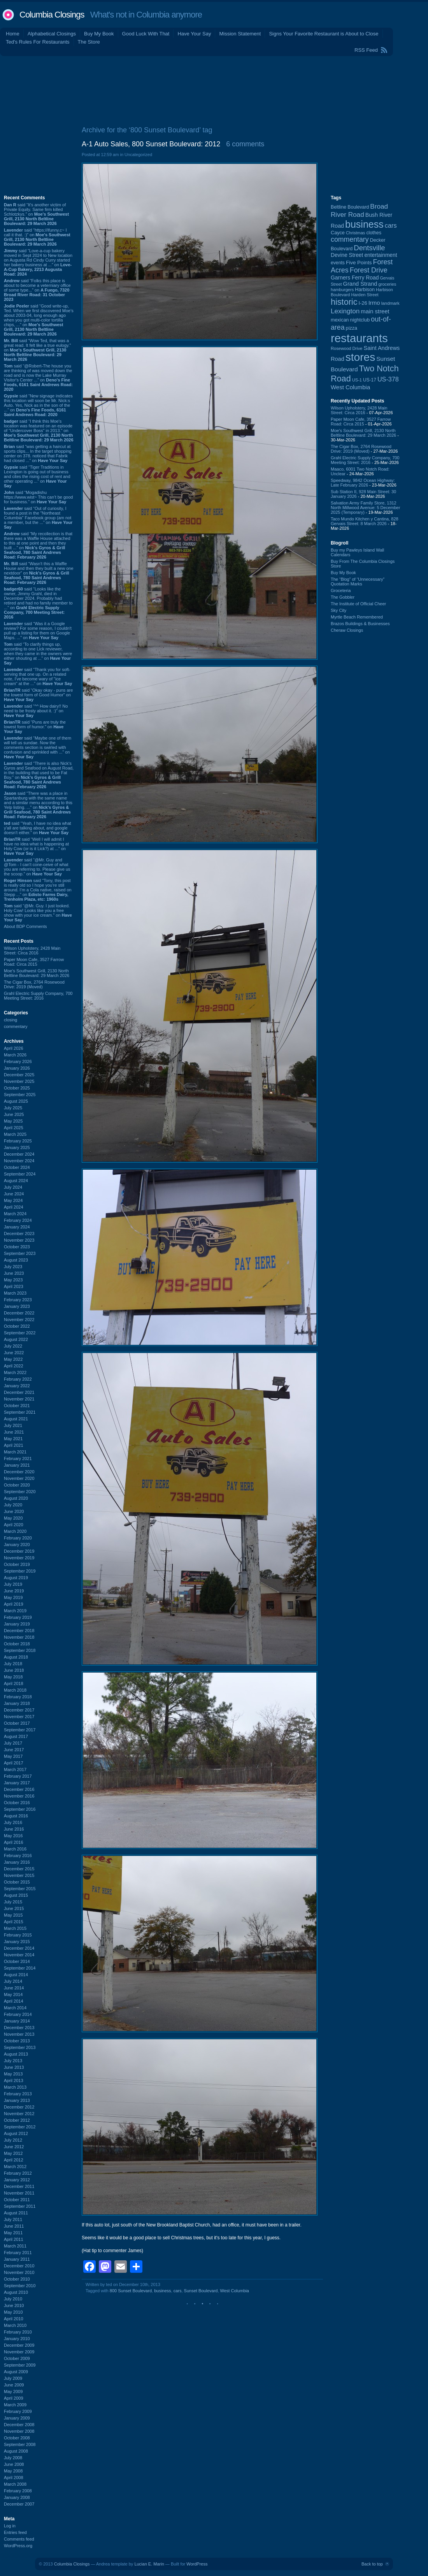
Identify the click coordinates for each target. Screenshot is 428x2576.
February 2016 (18, 1855)
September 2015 (19, 1888)
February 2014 (18, 2014)
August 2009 (16, 2371)
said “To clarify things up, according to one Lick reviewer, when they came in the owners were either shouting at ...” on (38, 653)
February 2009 (18, 2411)
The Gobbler (342, 597)
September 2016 (19, 1809)
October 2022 (17, 1326)
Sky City (338, 610)
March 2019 (15, 1610)
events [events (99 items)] (338, 262)
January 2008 (17, 2497)
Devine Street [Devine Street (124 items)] (347, 255)
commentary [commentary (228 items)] (350, 239)
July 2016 (13, 1822)
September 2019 (19, 1571)
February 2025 (18, 1141)
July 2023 (13, 1266)
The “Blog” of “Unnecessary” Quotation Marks (357, 581)
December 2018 (19, 1630)
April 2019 (13, 1604)
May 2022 (13, 1359)
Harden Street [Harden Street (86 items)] (364, 294)
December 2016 (19, 1789)
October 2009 (17, 2358)
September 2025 (19, 1094)
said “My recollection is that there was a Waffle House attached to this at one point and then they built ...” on (38, 545)
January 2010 (17, 2338)
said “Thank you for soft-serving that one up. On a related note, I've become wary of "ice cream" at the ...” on (38, 676)
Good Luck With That (146, 34)
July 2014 (13, 1981)
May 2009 (13, 2391)
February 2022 (18, 1379)
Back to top (372, 2564)
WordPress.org (18, 2545)
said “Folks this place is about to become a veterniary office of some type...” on (37, 290)
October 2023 (17, 1246)
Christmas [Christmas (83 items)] (355, 232)
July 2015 (13, 1901)
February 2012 (18, 2173)
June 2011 (14, 2226)
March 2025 (15, 1134)
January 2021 (17, 1465)
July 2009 (13, 2378)
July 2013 (13, 2060)
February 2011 (18, 2252)
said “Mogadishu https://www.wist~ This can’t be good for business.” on (38, 497)
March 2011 (15, 2246)
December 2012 (19, 2107)
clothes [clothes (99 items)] (373, 232)
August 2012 (16, 2133)
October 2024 (17, 1167)
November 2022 (19, 1319)
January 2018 (17, 1703)
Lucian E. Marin (149, 2564)
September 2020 (19, 1491)
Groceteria (341, 590)
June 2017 (14, 1749)
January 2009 (17, 2418)
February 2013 (18, 2093)
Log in (10, 2525)
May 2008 (13, 2471)
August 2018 (16, 1657)
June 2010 (14, 2305)
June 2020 (14, 1511)
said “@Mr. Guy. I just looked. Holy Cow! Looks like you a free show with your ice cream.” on (38, 912)
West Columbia (234, 2290)
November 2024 (19, 1160)
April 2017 (13, 1763)
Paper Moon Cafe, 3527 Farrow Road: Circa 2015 (34, 961)
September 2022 (19, 1332)
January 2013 (17, 2100)
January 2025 (17, 1147)
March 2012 (15, 2166)
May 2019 (13, 1597)
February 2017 (18, 1776)
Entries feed (15, 2532)
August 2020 (16, 1498)
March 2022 (15, 1372)
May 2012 (13, 2153)
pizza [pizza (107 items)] (352, 328)
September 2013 (19, 2047)
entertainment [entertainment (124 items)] (380, 255)
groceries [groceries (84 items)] (387, 284)
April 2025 (13, 1127)
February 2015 (18, 1935)
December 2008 (19, 2424)
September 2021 (19, 1412)
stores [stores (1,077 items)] (360, 357)
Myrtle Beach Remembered (357, 617)
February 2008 (18, 2490)
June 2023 (14, 1273)
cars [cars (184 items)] (391, 225)
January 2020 (17, 1544)
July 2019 (13, 1584)
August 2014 (16, 1974)
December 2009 (19, 2345)
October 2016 (17, 1802)
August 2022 (16, 1339)
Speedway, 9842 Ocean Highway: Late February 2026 (363, 482)
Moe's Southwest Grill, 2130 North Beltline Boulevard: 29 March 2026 (36, 973)
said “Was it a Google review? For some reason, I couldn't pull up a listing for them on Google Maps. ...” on (38, 630)
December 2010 (19, 2265)
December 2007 (19, 2504)
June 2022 (14, 1352)
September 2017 (19, 1729)
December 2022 (19, 1313)
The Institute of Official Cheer (358, 603)
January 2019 (17, 1624)
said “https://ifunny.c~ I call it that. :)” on (37, 237)
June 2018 (14, 1670)
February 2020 (18, 1538)
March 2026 (15, 1055)
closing (10, 1019)
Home (12, 34)
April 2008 (13, 2477)
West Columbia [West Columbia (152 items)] (350, 387)
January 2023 (17, 1306)
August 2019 (16, 1577)
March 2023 (15, 1293)
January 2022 (17, 1385)
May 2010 (13, 2312)
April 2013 (13, 2080)
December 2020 (19, 1471)
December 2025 (19, 1074)
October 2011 (17, 2199)
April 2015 (13, 1921)
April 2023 (13, 1286)
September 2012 (19, 2126)
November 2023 (19, 1240)
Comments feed (19, 2539)
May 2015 (13, 1915)
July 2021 (13, 1425)
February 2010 (18, 2332)
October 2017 (17, 1723)
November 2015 (19, 1875)
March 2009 (15, 2404)
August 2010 (16, 2292)
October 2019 (17, 1564)
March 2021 (15, 1452)
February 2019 (18, 1617)
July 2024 (13, 1187)
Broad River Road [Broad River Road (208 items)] (359, 210)
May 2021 (13, 1438)
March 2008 (15, 2484)
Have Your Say (194, 34)
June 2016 (14, 1829)
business (162, 2290)
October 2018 (17, 1643)
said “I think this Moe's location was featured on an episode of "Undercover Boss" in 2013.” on (39, 430)
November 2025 (19, 1081)
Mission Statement (240, 34)
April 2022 (13, 1366)
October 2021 (17, 1405)
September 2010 (19, 2285)
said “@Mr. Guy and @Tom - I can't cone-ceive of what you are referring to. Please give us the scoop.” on (37, 866)
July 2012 (13, 2140)
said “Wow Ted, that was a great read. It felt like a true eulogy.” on (37, 350)
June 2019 (14, 1590)
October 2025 (17, 1088)
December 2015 (19, 1868)
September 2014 (19, 1968)
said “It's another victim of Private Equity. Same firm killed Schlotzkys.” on (36, 214)
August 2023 (16, 1260)
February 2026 (18, 1061)
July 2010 (13, 2299)
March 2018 (15, 1690)
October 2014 (17, 1961)
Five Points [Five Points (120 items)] (359, 262)
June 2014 (14, 1988)
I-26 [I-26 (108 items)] (363, 303)
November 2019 (19, 1557)
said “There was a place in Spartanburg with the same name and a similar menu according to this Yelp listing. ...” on (38, 805)
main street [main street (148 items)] (375, 311)
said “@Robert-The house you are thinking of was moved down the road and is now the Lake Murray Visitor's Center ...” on (38, 378)
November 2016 (19, 1796)
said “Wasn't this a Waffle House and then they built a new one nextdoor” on (39, 573)
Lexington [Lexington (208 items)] (345, 311)
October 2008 (17, 2437)
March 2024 (15, 1213)
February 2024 (18, 1220)
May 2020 (13, 1518)
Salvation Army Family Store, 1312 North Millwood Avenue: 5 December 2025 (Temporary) (365, 508)
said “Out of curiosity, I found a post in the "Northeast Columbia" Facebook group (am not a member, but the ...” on (38, 517)
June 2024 (14, 1193)
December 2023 (19, 1233)
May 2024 (13, 1200)
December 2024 (19, 1154)
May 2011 (13, 2232)
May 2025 (13, 1121)
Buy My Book (99, 34)
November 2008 (19, 2431)
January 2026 (17, 1068)
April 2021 (13, 1445)
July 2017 (13, 1743)
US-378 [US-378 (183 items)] (388, 379)
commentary (16, 1026)
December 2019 (19, 1551)
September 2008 (19, 2444)
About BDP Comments (25, 926)
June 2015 (14, 1908)
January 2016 (17, 1862)
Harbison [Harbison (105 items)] (365, 289)
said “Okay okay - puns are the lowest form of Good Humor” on (38, 695)
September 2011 (19, 2206)
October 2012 (17, 2120)
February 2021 (18, 1458)
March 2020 (15, 1531)
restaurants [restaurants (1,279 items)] (359, 338)
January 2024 (17, 1227)
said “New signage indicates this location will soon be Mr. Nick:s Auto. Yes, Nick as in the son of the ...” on (38, 405)
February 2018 (18, 1696)
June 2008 (14, 2464)
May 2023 (13, 1279)
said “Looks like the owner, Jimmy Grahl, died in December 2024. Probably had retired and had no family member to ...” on (38, 603)
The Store (89, 42)
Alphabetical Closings (52, 34)
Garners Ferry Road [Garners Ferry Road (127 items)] (355, 277)
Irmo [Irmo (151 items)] (374, 302)
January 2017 (17, 1782)
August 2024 (16, 1180)
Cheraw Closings (347, 630)
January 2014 (17, 2021)
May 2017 (13, 1756)
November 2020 (19, 1478)
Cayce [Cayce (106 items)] (338, 232)
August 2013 (16, 2054)
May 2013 (13, 2074)
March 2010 (15, 2325)
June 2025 (14, 1114)
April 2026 (13, 1048)
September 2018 (19, 1650)
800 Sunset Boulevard (131, 2290)
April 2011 (13, 2239)
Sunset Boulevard (201, 2290)
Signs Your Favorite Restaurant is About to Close (323, 34)
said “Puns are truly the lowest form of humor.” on (35, 727)
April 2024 (13, 1207)
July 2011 (13, 2219)
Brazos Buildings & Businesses (360, 623)
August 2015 (16, 1895)
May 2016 (13, 1835)
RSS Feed (366, 50)
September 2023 (19, 1253)
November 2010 (19, 2272)
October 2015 (17, 1882)
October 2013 (17, 2040)
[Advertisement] (214, 89)
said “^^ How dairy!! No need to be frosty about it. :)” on (36, 711)
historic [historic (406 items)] (344, 302)
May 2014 (13, 1994)
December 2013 (19, 2027)
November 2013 (19, 2034)
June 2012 (14, 2146)
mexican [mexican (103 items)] (340, 320)
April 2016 (13, 1842)
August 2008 (16, 2451)
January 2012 (17, 2179)
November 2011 (19, 2193)
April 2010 (13, 2318)
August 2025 (16, 1101)
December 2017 (19, 1710)
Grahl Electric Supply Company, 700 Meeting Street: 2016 (38, 995)
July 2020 (13, 1504)
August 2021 (16, 1418)
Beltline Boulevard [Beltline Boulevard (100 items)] (350, 207)
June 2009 (14, 2385)
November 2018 (19, 1637)
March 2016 (15, 1849)
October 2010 (17, 2279)
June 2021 (14, 1432)
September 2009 (19, 2365)
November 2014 (19, 1954)
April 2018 (13, 1683)
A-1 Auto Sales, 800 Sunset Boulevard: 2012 (151, 144)
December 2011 (19, 2186)
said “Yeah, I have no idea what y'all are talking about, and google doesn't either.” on (37, 828)
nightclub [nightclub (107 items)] (360, 320)
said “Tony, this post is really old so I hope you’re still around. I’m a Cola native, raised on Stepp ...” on (38, 889)
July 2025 (13, 1107)
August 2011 (16, 2213)
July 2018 (13, 1663)
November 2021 (19, 1399)
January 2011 (17, 2259)
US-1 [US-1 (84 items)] (357, 380)
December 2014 (19, 1948)
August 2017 (16, 1736)
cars (178, 2290)
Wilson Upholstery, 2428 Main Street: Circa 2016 (32, 950)
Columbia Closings (51, 14)
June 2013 (14, 2067)
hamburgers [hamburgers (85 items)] (342, 289)
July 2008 (13, 2457)
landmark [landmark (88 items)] (390, 303)
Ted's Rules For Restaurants (38, 42)
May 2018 (13, 1677)
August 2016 (16, 1815)
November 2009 (19, 2351)
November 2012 (19, 2113)
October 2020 (17, 1485)
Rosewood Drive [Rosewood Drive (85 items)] (347, 348)
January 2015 (17, 1941)
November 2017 (19, 1716)
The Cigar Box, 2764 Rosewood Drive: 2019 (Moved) (34, 984)
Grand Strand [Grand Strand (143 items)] (360, 284)
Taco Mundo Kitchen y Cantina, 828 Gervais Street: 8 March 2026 (364, 521)
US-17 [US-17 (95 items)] (369, 380)
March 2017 (15, 1769)
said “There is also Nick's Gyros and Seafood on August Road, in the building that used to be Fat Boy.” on (39, 775)
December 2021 (19, 1392)
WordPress (196, 2564)
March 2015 (15, 1928)
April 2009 (13, 2398)
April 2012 (13, 2160)
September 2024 (19, 1174)
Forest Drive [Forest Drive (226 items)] (369, 270)
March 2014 (15, 2007)
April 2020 (13, 1524)
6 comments (245, 144)
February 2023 (18, 1299)
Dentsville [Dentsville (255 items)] (369, 248)
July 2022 (13, 1346)
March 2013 (15, 2087)
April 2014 (13, 2001)
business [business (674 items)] (364, 224)
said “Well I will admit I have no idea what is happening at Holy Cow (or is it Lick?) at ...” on (36, 846)
